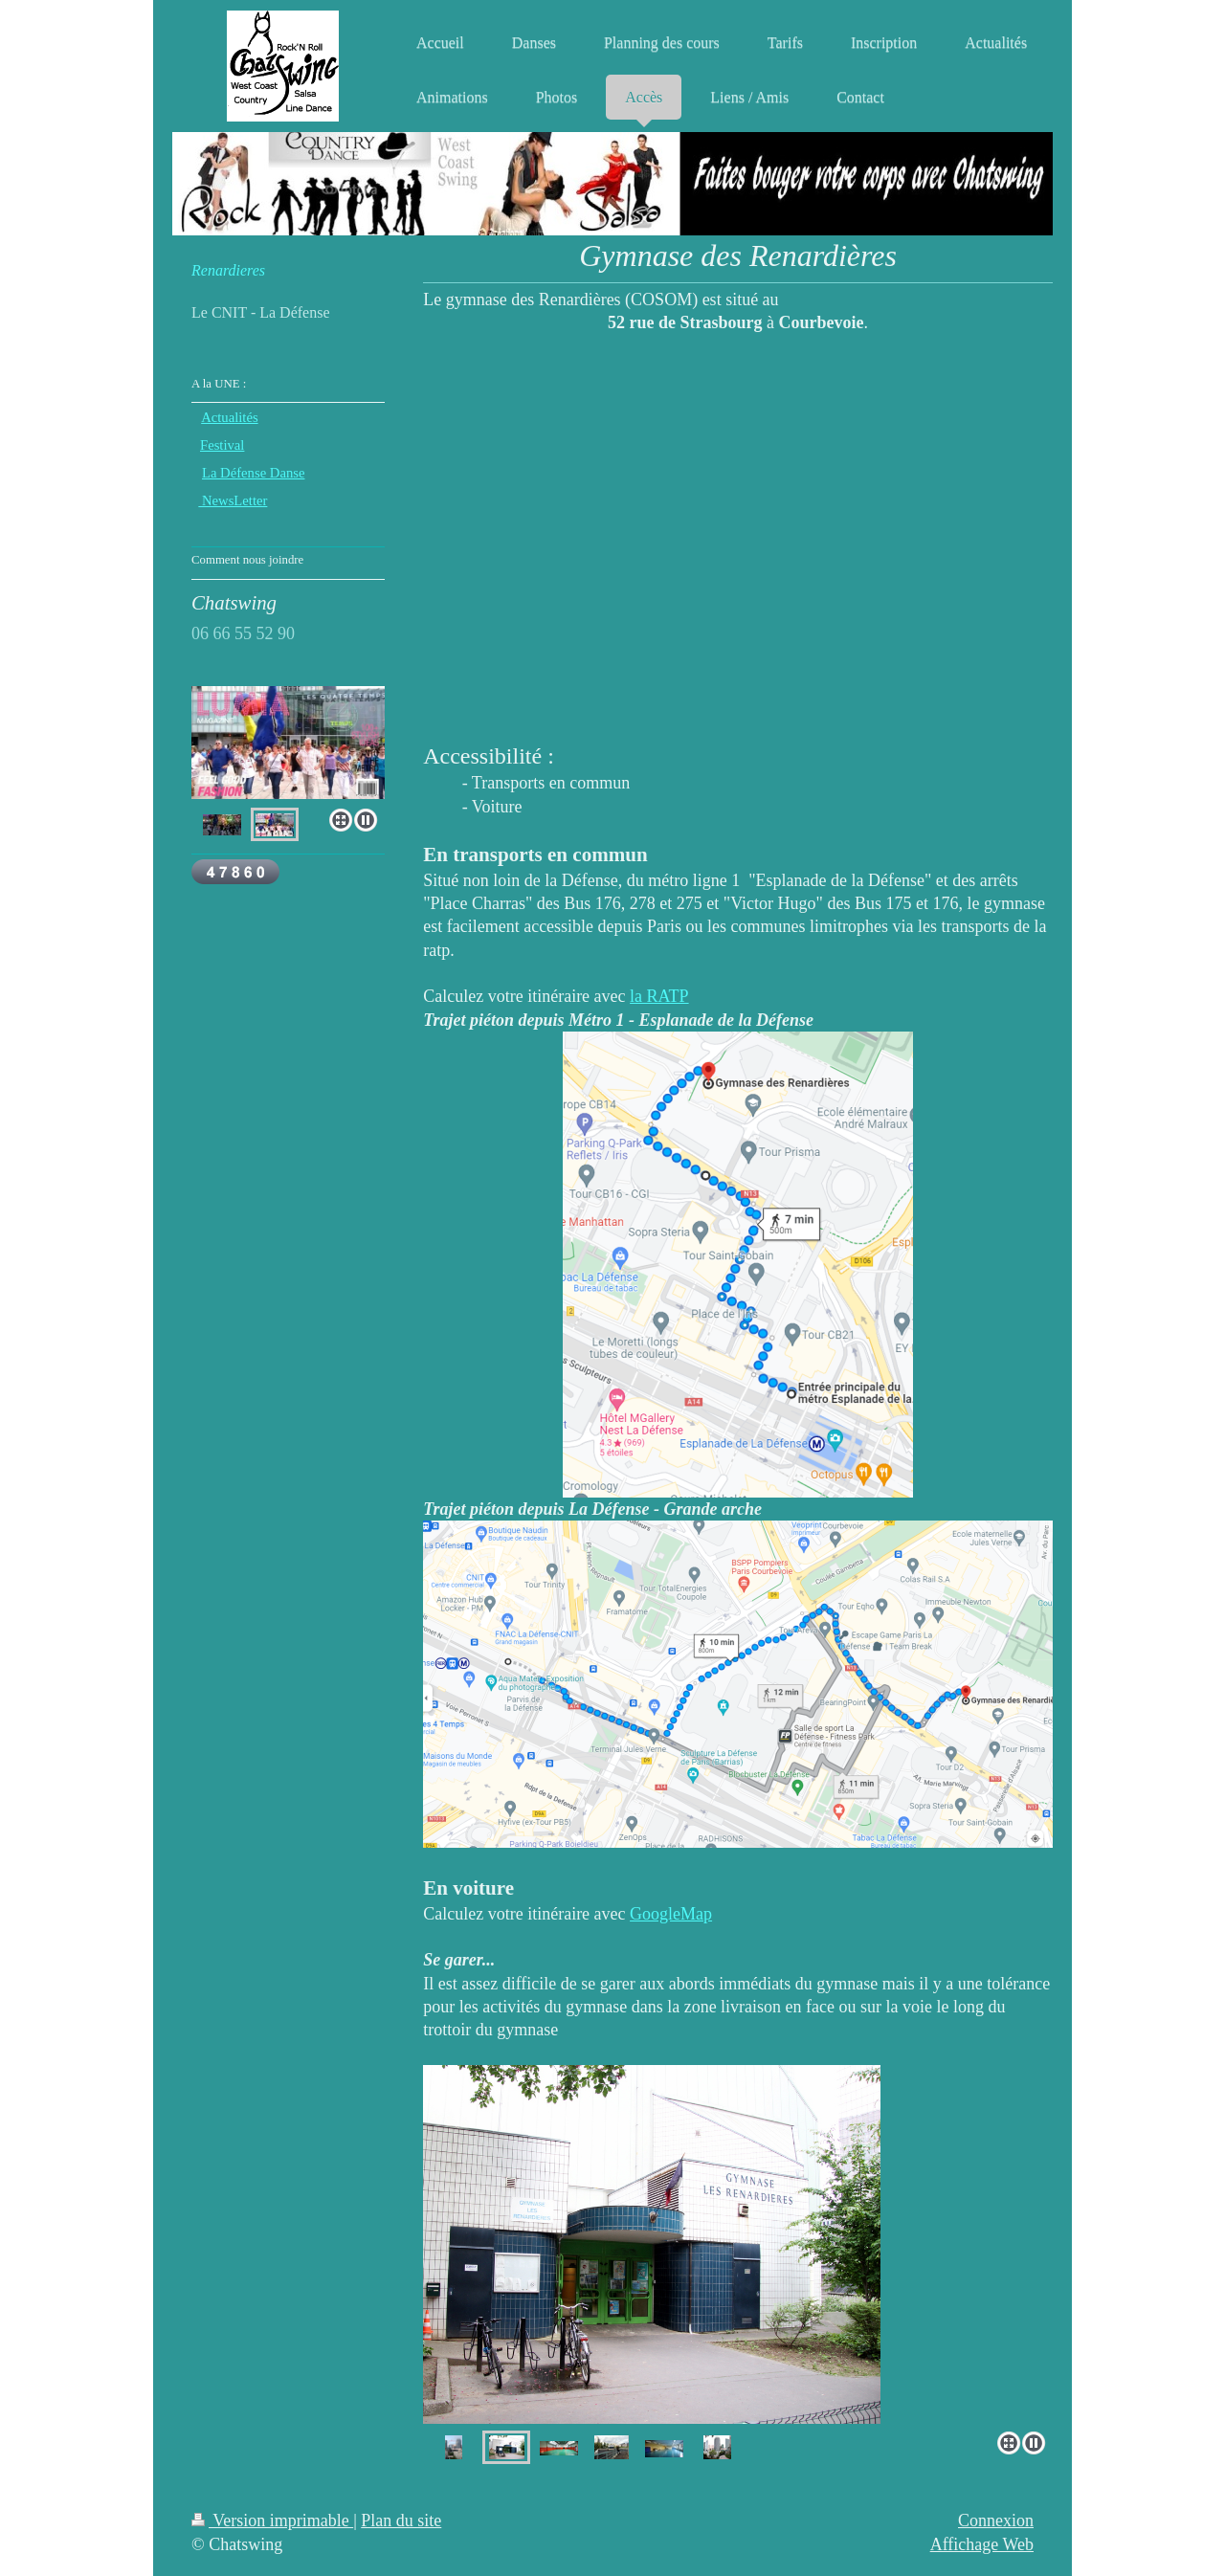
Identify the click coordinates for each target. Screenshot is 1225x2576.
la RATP (659, 996)
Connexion (996, 2520)
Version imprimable (272, 2520)
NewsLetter (232, 500)
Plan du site (401, 2520)
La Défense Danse (253, 472)
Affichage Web (982, 2544)
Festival (222, 445)
